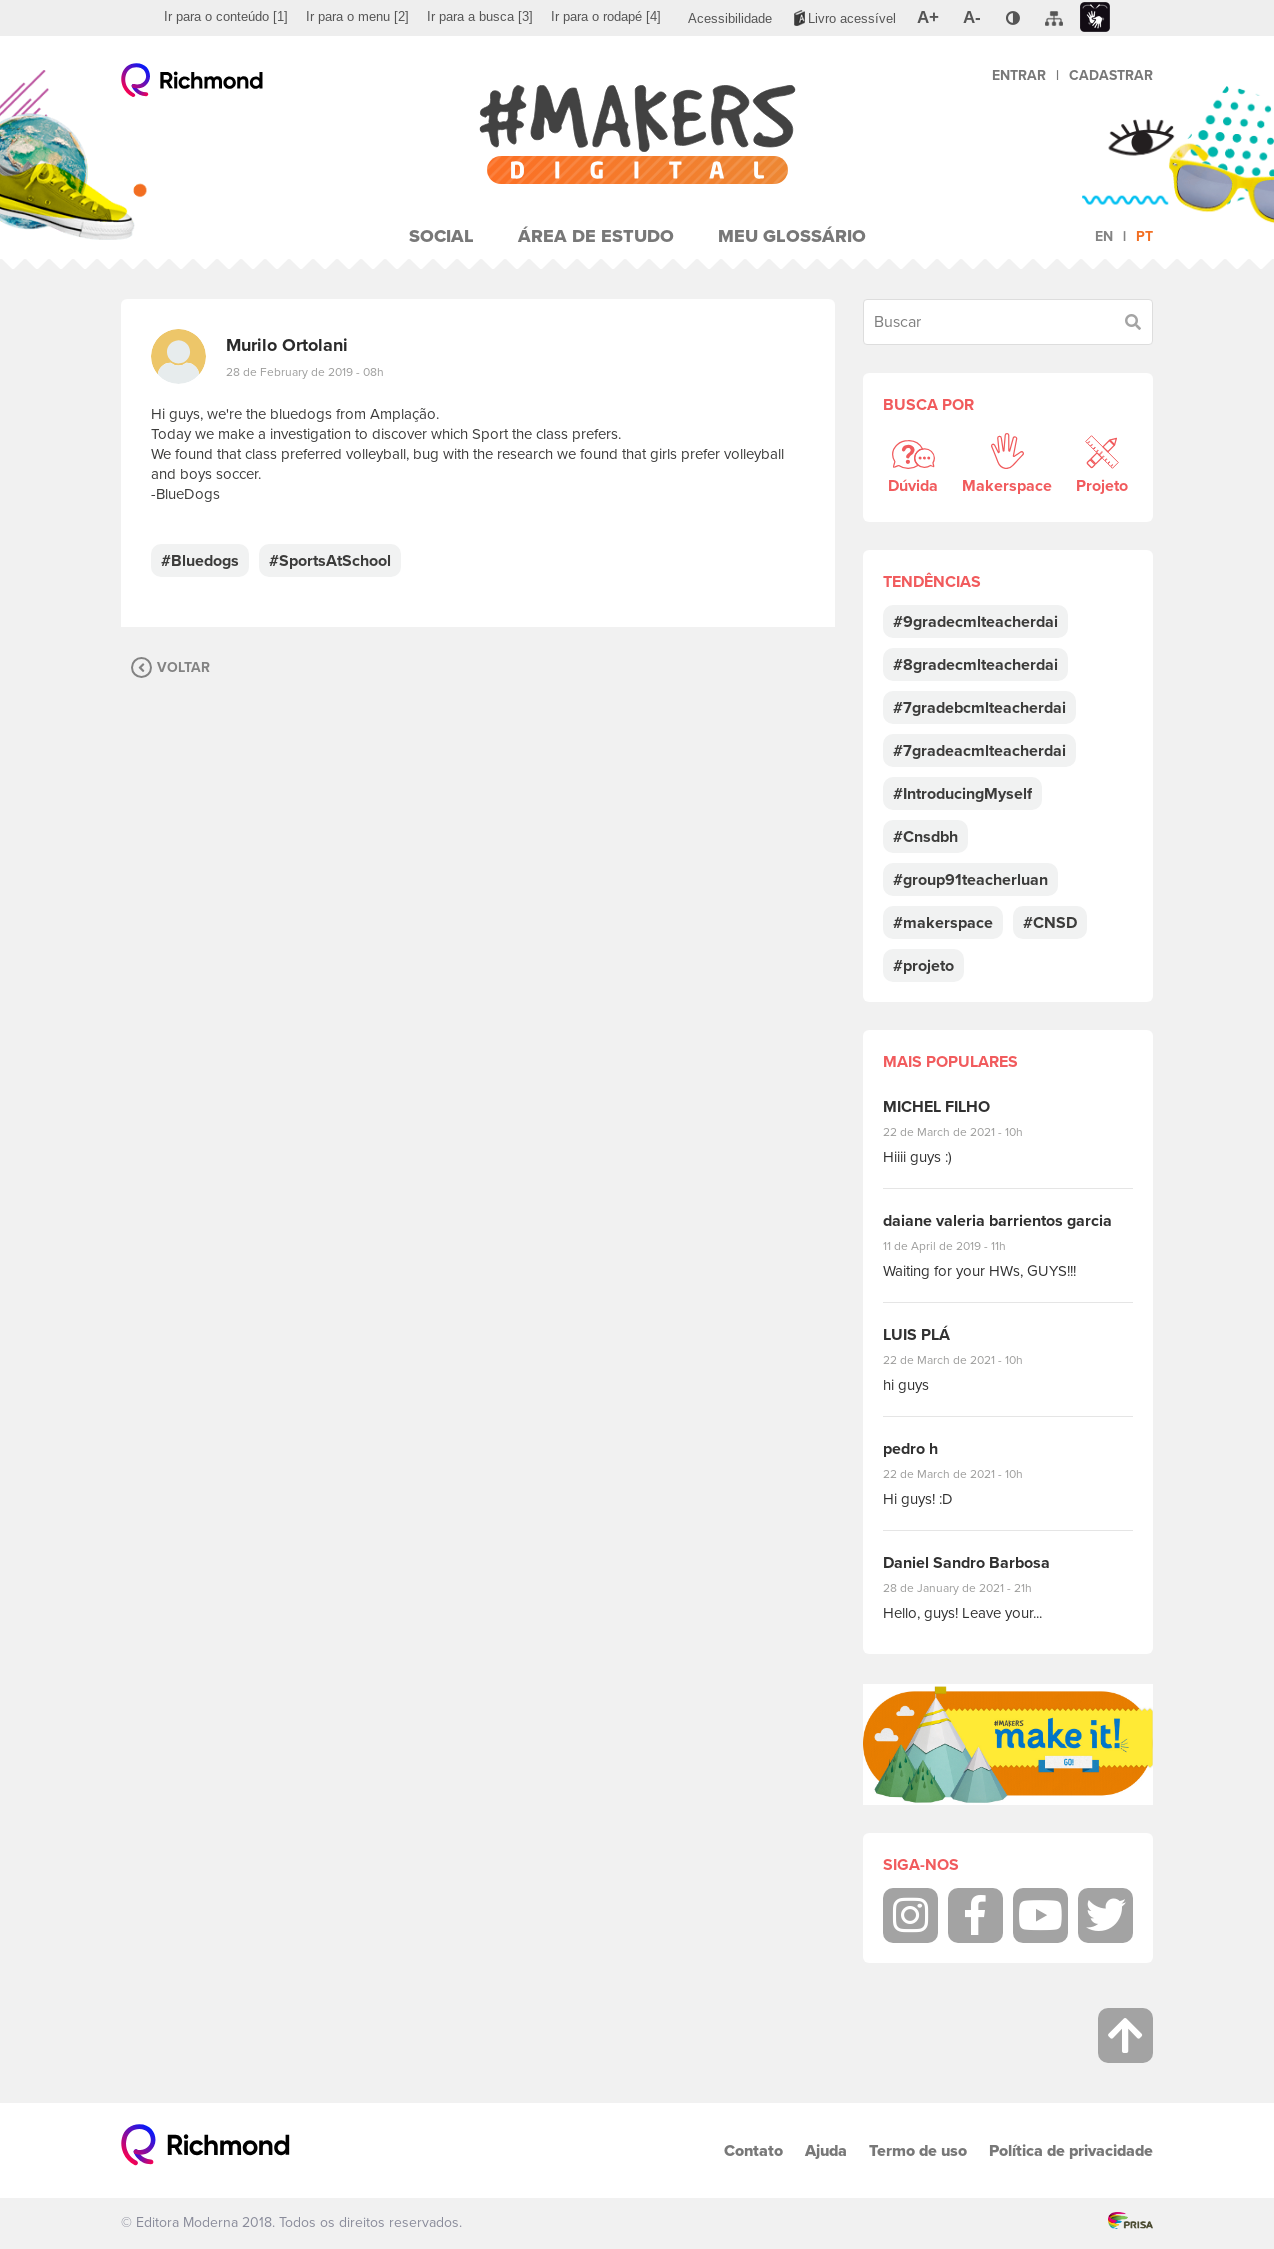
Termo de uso (918, 2150)
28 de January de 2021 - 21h (972, 1588)
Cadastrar (1111, 75)
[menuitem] (226, 17)
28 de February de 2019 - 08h (305, 372)
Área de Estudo (596, 236)
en (1104, 236)
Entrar (1019, 75)
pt (1144, 236)
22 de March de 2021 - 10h (970, 1132)
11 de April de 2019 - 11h (958, 1246)
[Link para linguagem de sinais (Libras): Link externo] (1095, 17)
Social (441, 236)
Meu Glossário (792, 236)
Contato (753, 2150)
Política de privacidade (1071, 2150)
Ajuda (826, 2150)
